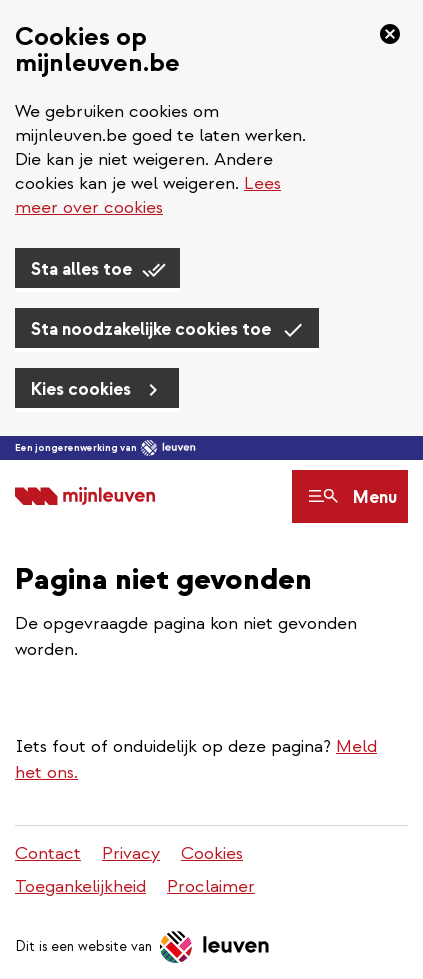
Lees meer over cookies (148, 195)
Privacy (131, 853)
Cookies (212, 853)
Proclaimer (211, 886)
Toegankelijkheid (80, 886)
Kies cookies (81, 389)
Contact (48, 853)
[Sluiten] (384, 34)
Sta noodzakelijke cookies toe (151, 329)
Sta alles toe (81, 269)
